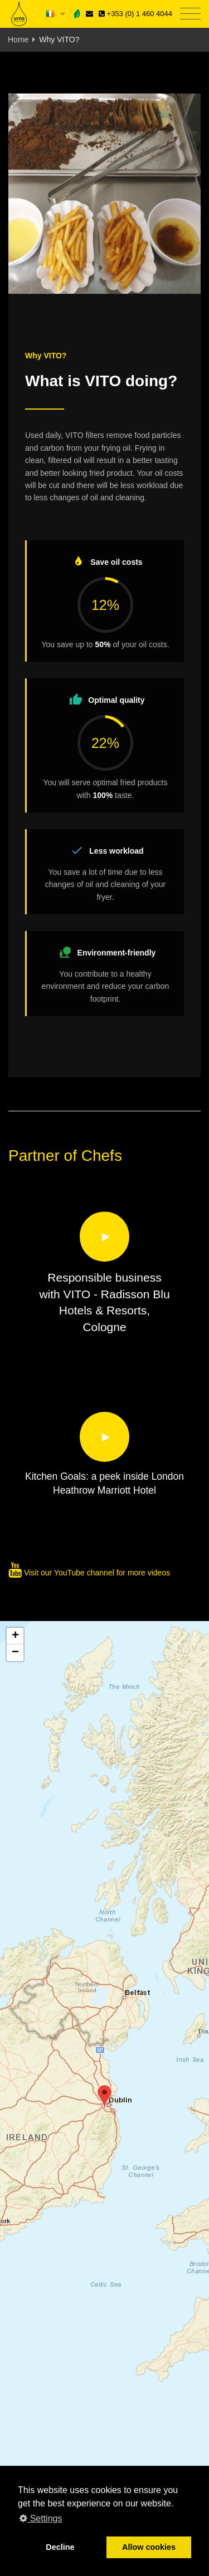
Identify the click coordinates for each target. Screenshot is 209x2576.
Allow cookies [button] (149, 2547)
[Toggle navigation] (190, 14)
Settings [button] (41, 2518)
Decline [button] (60, 2547)
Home (18, 39)
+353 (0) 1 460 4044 (135, 13)
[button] (104, 2097)
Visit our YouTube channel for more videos (89, 1572)
